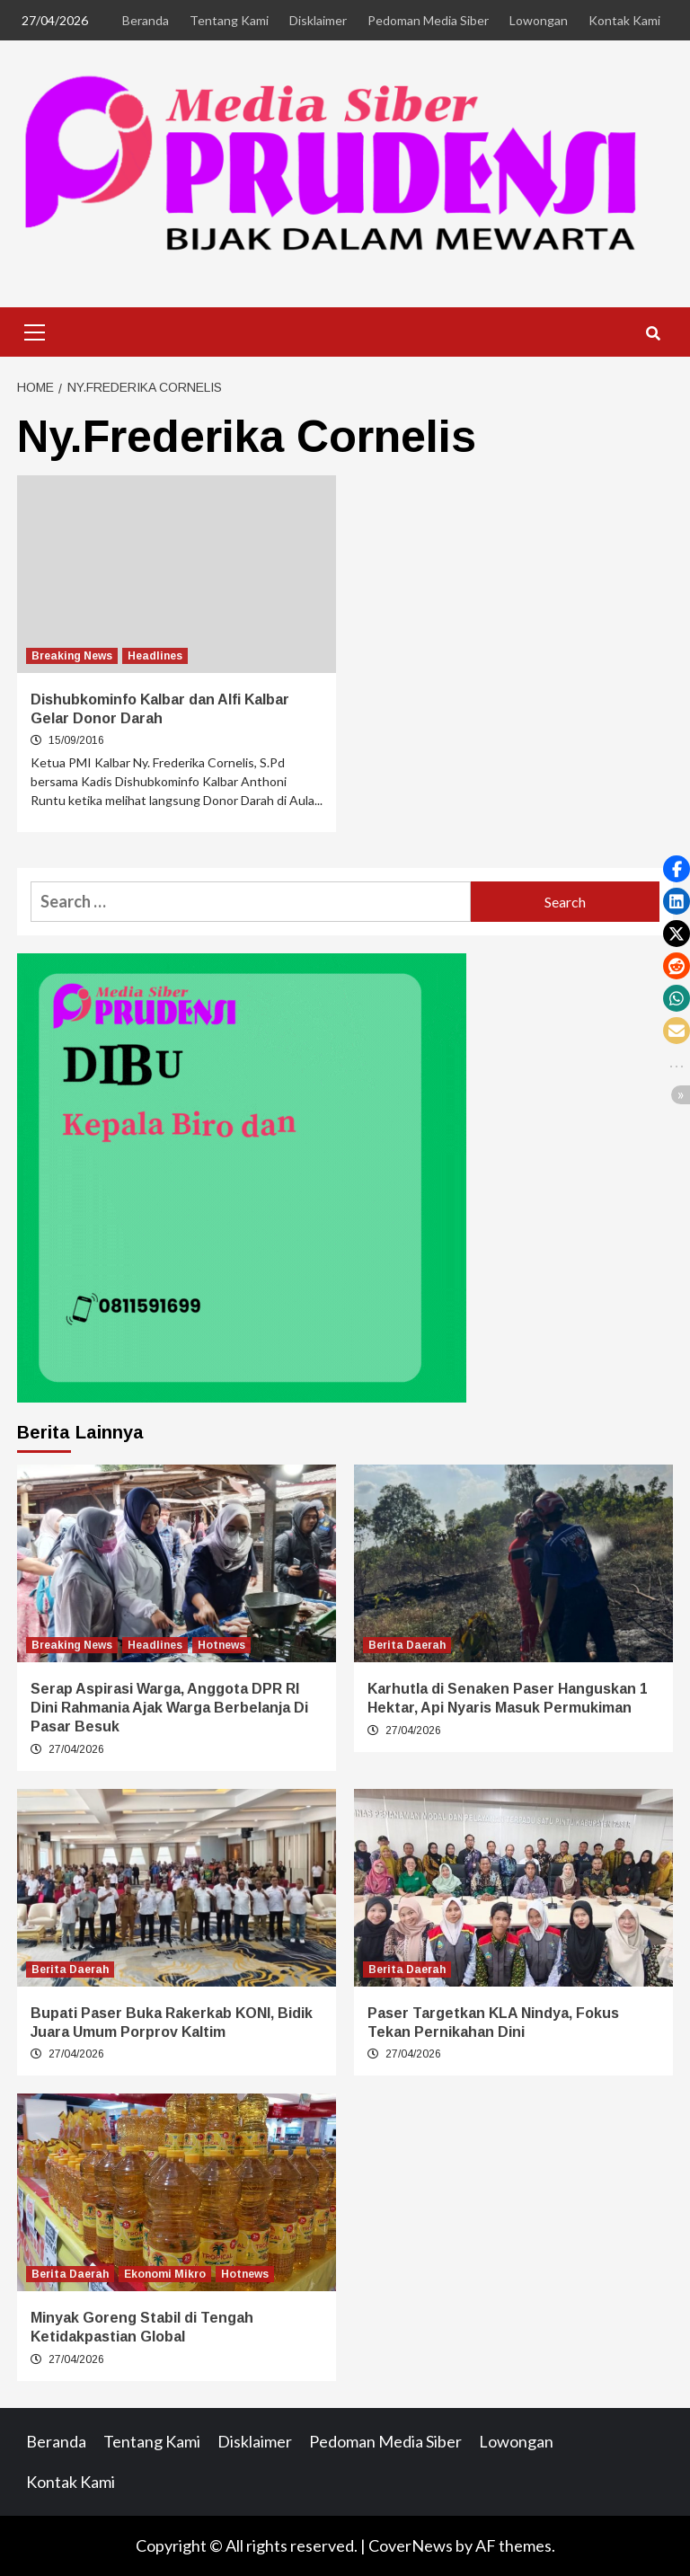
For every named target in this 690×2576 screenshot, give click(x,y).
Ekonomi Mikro (165, 2274)
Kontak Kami (624, 20)
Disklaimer (318, 20)
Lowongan (538, 20)
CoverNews (410, 2545)
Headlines (155, 656)
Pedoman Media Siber (428, 20)
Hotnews (221, 1645)
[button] (676, 868)
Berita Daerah (407, 1645)
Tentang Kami (229, 20)
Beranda (145, 20)
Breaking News (71, 656)
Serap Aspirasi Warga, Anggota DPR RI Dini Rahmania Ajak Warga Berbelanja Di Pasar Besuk (169, 1707)
